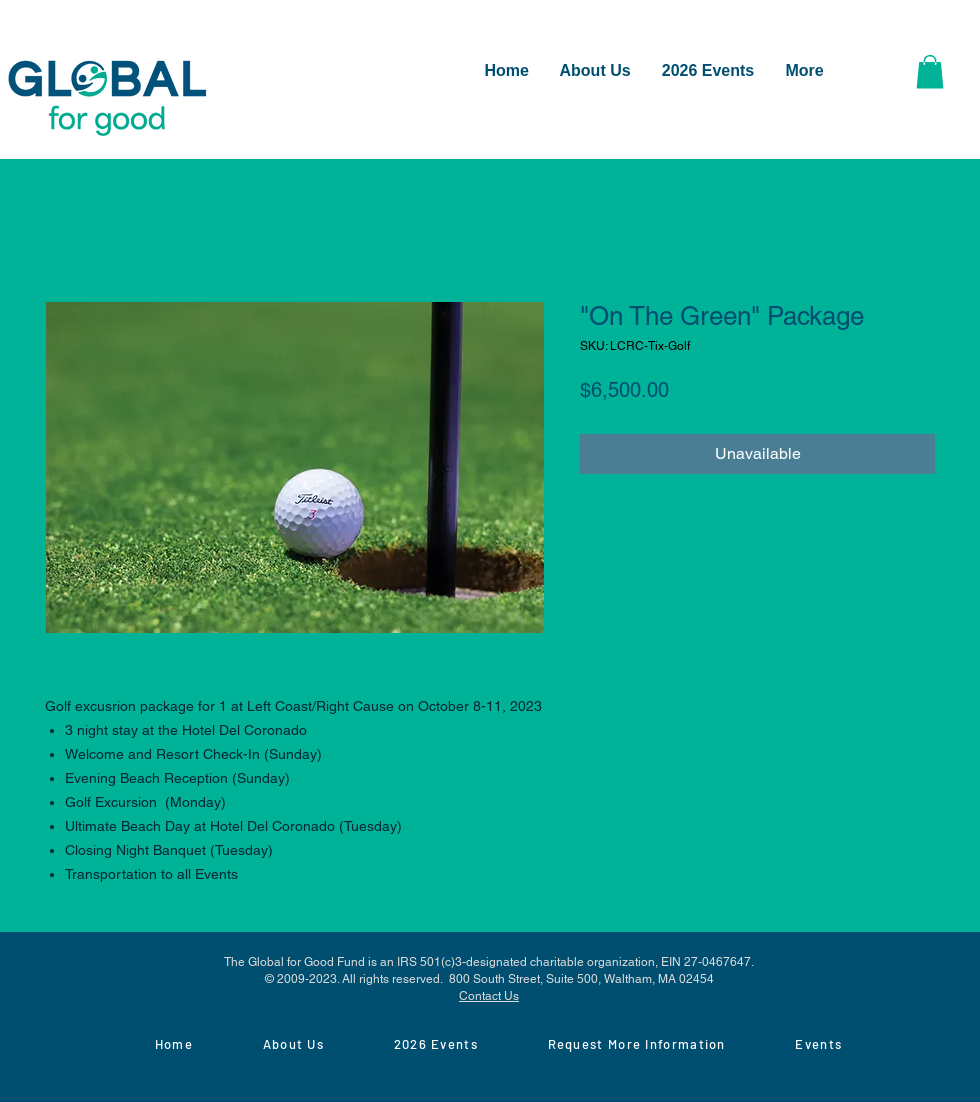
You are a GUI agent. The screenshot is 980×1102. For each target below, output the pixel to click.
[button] (930, 71)
